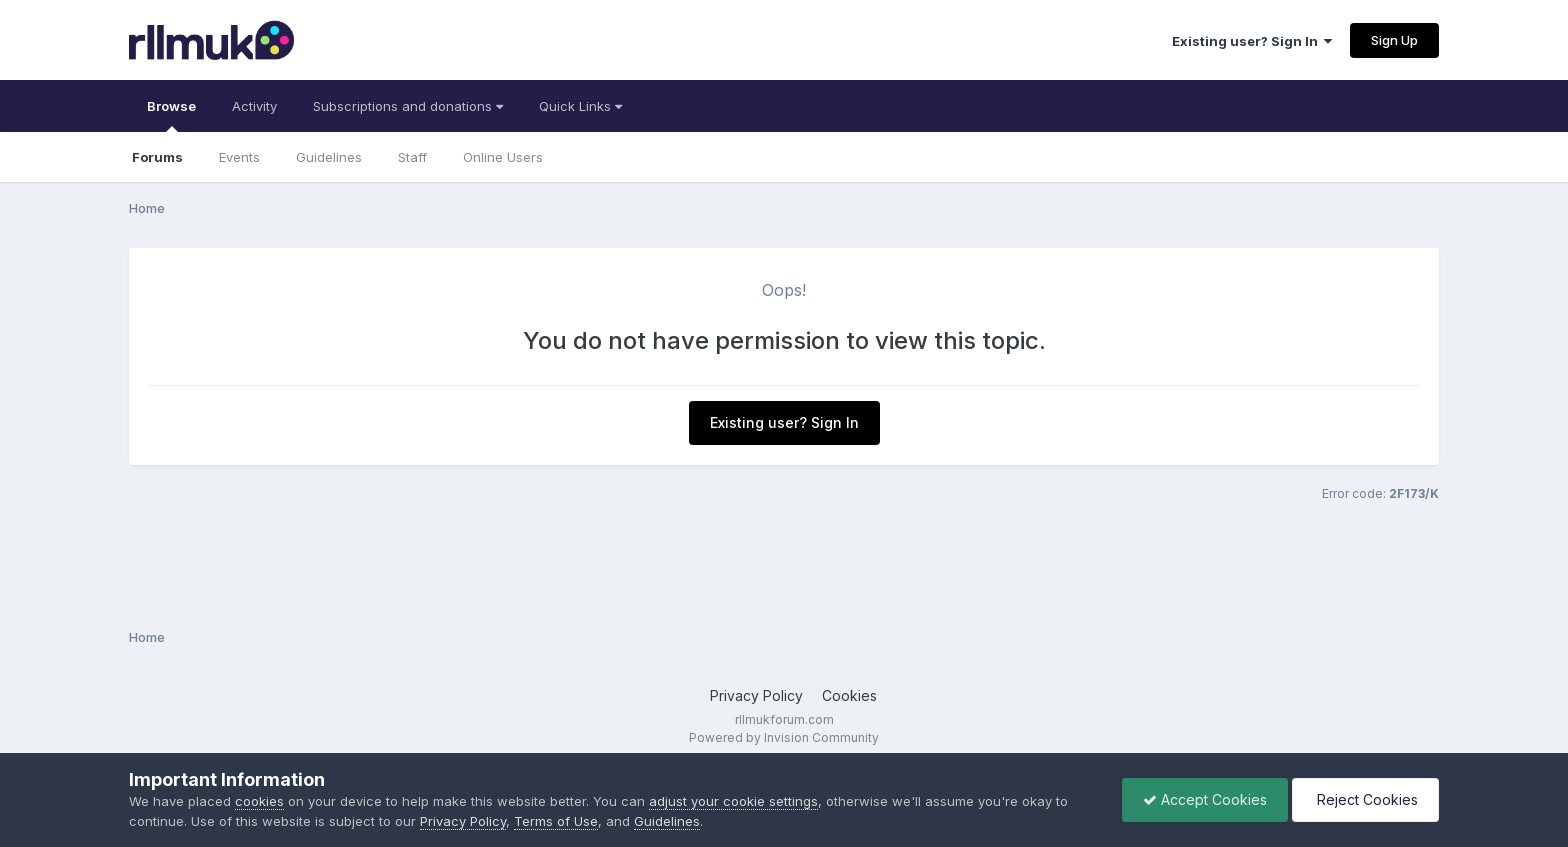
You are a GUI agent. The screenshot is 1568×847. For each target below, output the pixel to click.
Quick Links (580, 106)
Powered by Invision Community (784, 737)
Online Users (503, 157)
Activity (254, 106)
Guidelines (329, 157)
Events (239, 157)
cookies (259, 801)
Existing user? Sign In (1252, 41)
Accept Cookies (1205, 799)
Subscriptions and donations (408, 106)
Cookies (849, 695)
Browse (171, 115)
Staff (412, 157)
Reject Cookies (1365, 799)
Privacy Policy (756, 695)
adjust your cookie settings (733, 801)
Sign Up (1394, 40)
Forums (157, 157)
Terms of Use (556, 821)
